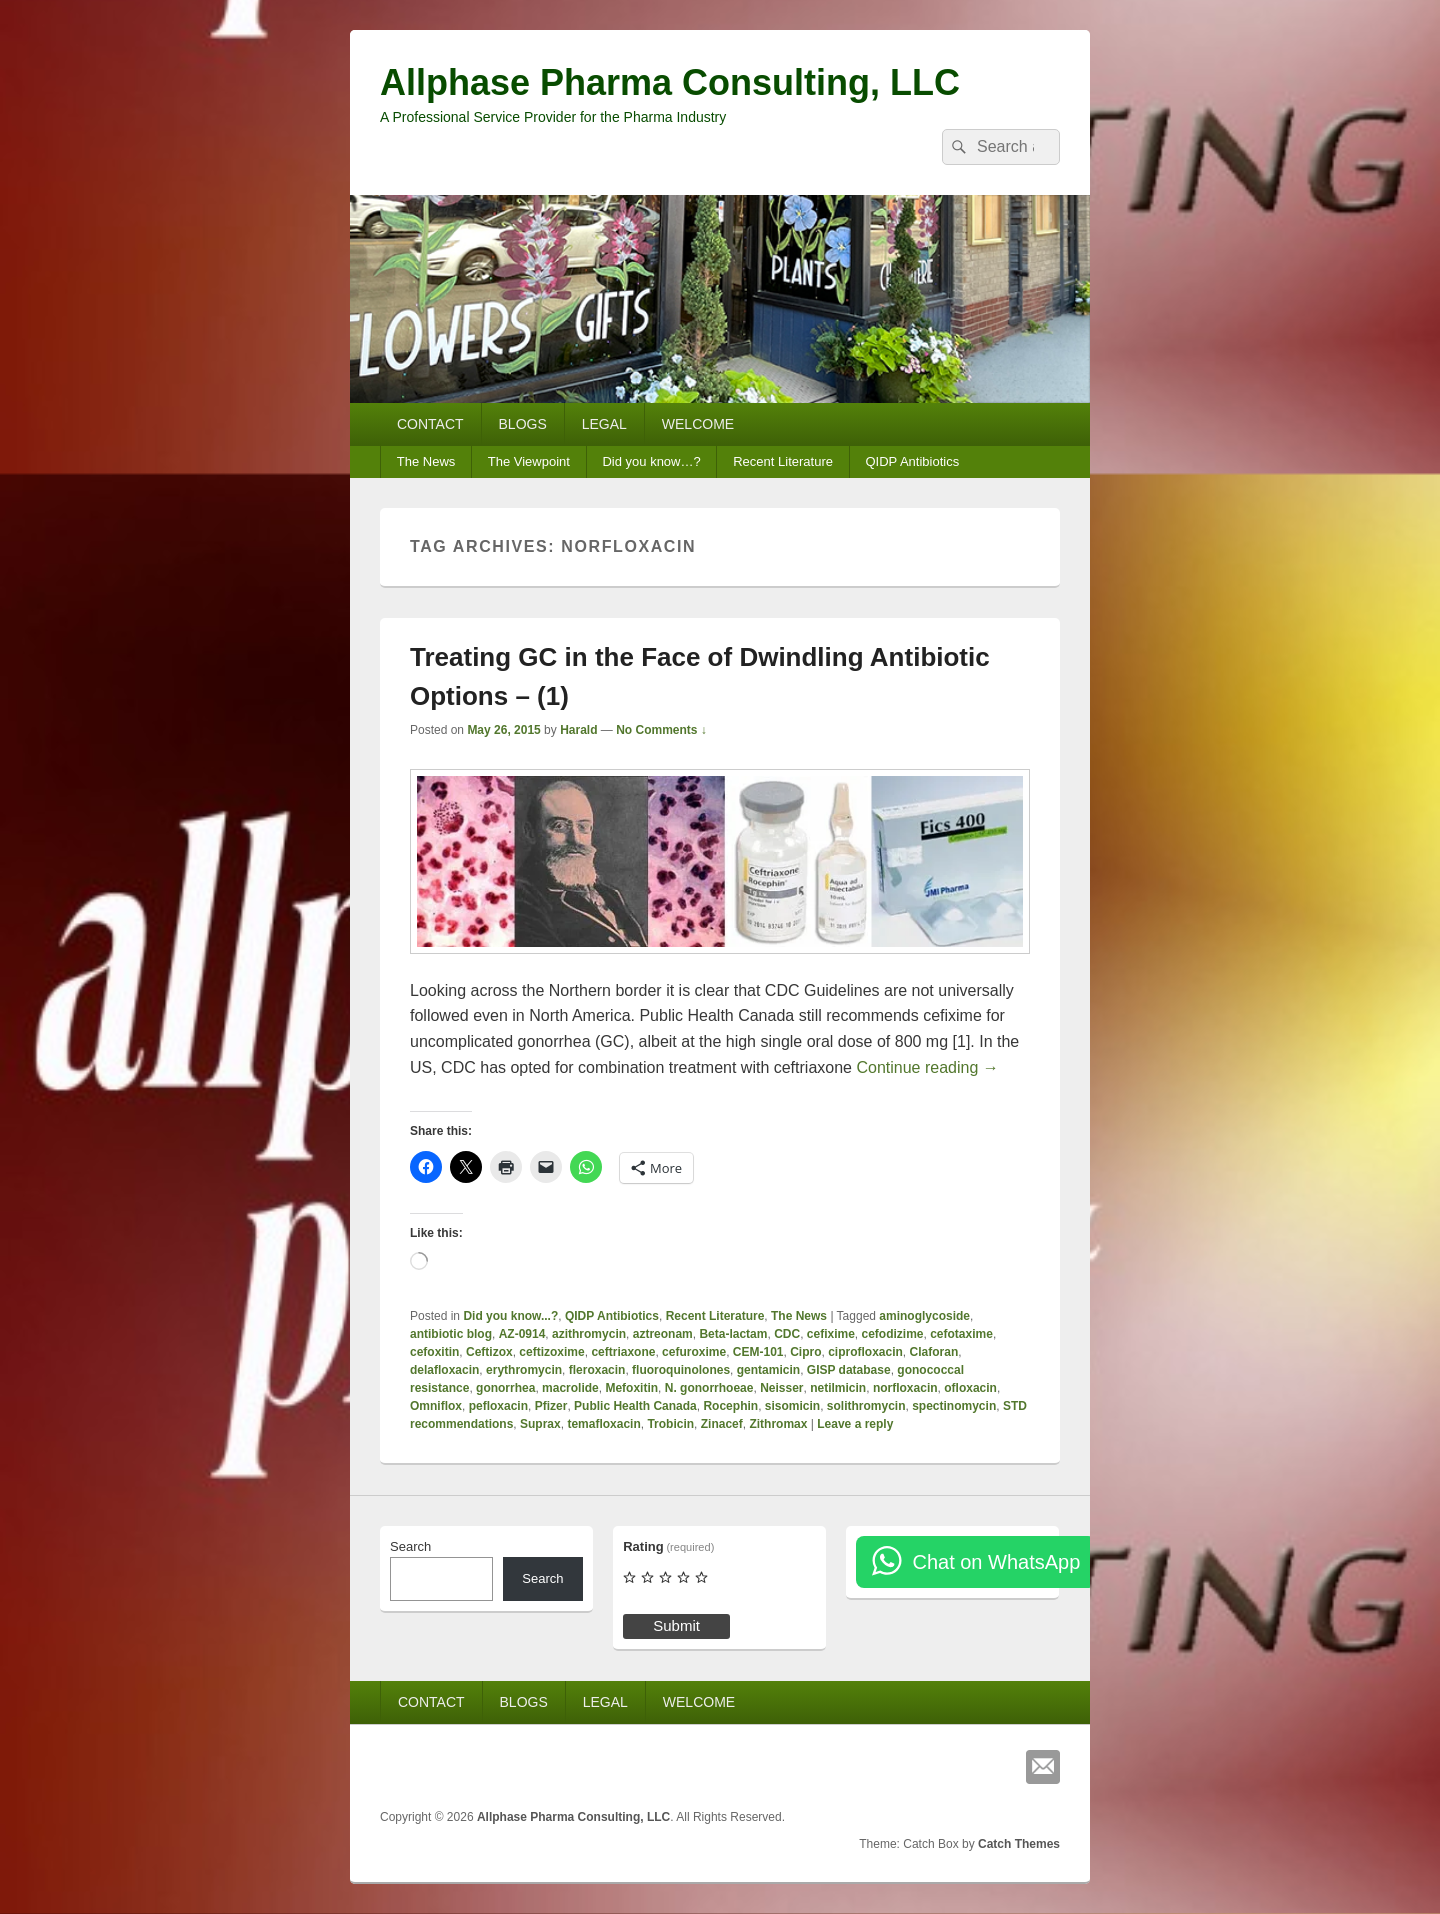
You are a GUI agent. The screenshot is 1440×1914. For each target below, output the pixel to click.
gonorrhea (505, 1388)
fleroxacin (597, 1370)
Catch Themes (1019, 1844)
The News (426, 461)
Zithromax (778, 1424)
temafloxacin (603, 1424)
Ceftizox (489, 1352)
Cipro (805, 1352)
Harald (578, 730)
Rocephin (730, 1406)
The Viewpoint (529, 461)
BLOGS (523, 424)
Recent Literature (783, 461)
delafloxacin (444, 1370)
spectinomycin (954, 1406)
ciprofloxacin (865, 1352)
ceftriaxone (623, 1352)
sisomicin (792, 1406)
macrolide (570, 1388)
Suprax (540, 1424)
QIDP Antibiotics (912, 461)
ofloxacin (970, 1388)
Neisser (781, 1388)
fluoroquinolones (681, 1370)
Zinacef (722, 1424)
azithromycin (589, 1334)
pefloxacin (498, 1406)
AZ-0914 (522, 1334)
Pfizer (551, 1406)
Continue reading (927, 1067)
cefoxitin (434, 1352)
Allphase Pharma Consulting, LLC (670, 82)
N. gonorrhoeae (709, 1388)
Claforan (934, 1352)
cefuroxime (694, 1352)
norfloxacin (905, 1388)
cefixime (831, 1334)
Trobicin (670, 1424)
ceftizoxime (551, 1352)
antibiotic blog (451, 1334)
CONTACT (430, 424)
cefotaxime (961, 1334)
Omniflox (436, 1406)
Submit (676, 1625)
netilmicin (838, 1388)
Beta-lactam (733, 1334)
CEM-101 (758, 1352)
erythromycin (524, 1370)
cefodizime (893, 1334)
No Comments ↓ (661, 730)
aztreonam (663, 1334)
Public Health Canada (635, 1406)
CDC (787, 1334)
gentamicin (768, 1370)
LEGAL (604, 424)
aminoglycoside (924, 1316)
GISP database (849, 1370)
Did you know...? (510, 1316)
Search (410, 1546)
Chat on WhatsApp (996, 1562)
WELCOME (698, 424)
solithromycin (866, 1406)
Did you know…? (651, 461)
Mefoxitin (631, 1388)
